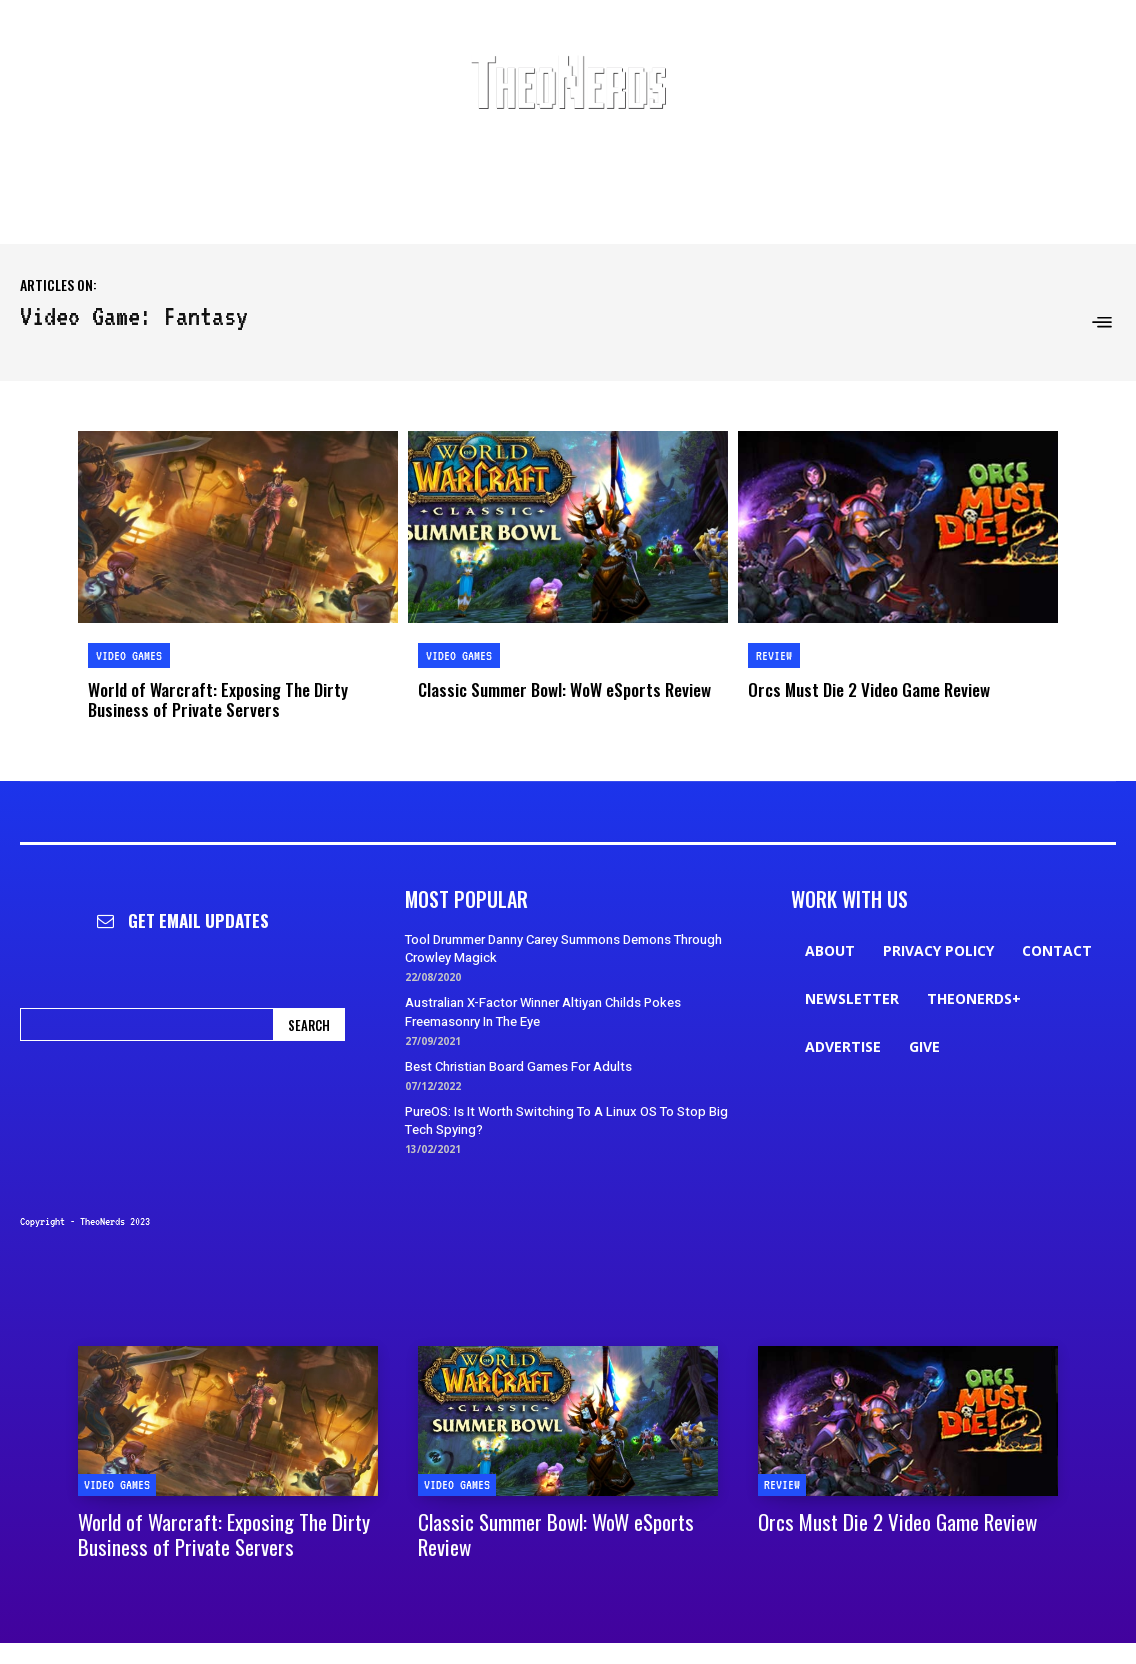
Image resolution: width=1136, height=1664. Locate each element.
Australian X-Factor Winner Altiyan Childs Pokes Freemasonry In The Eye (543, 1011)
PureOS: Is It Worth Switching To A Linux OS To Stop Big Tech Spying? (566, 1120)
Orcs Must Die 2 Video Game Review (869, 689)
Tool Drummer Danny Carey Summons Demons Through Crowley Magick (563, 948)
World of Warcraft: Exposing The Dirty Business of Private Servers (218, 699)
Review (774, 655)
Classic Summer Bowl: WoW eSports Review (564, 689)
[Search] (309, 1024)
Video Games (129, 655)
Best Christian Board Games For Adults (518, 1065)
